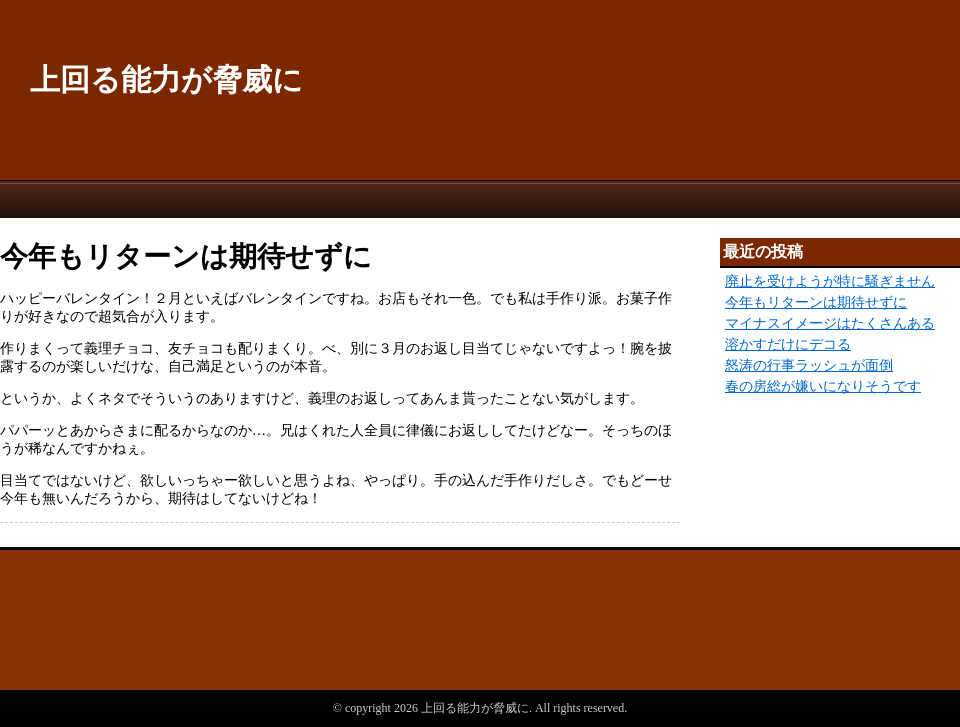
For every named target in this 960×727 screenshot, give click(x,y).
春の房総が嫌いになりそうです (823, 386)
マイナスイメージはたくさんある (830, 323)
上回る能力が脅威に (166, 79)
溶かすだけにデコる (788, 344)
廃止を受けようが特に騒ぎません (830, 281)
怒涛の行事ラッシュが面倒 (809, 365)
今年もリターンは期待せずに (816, 302)
